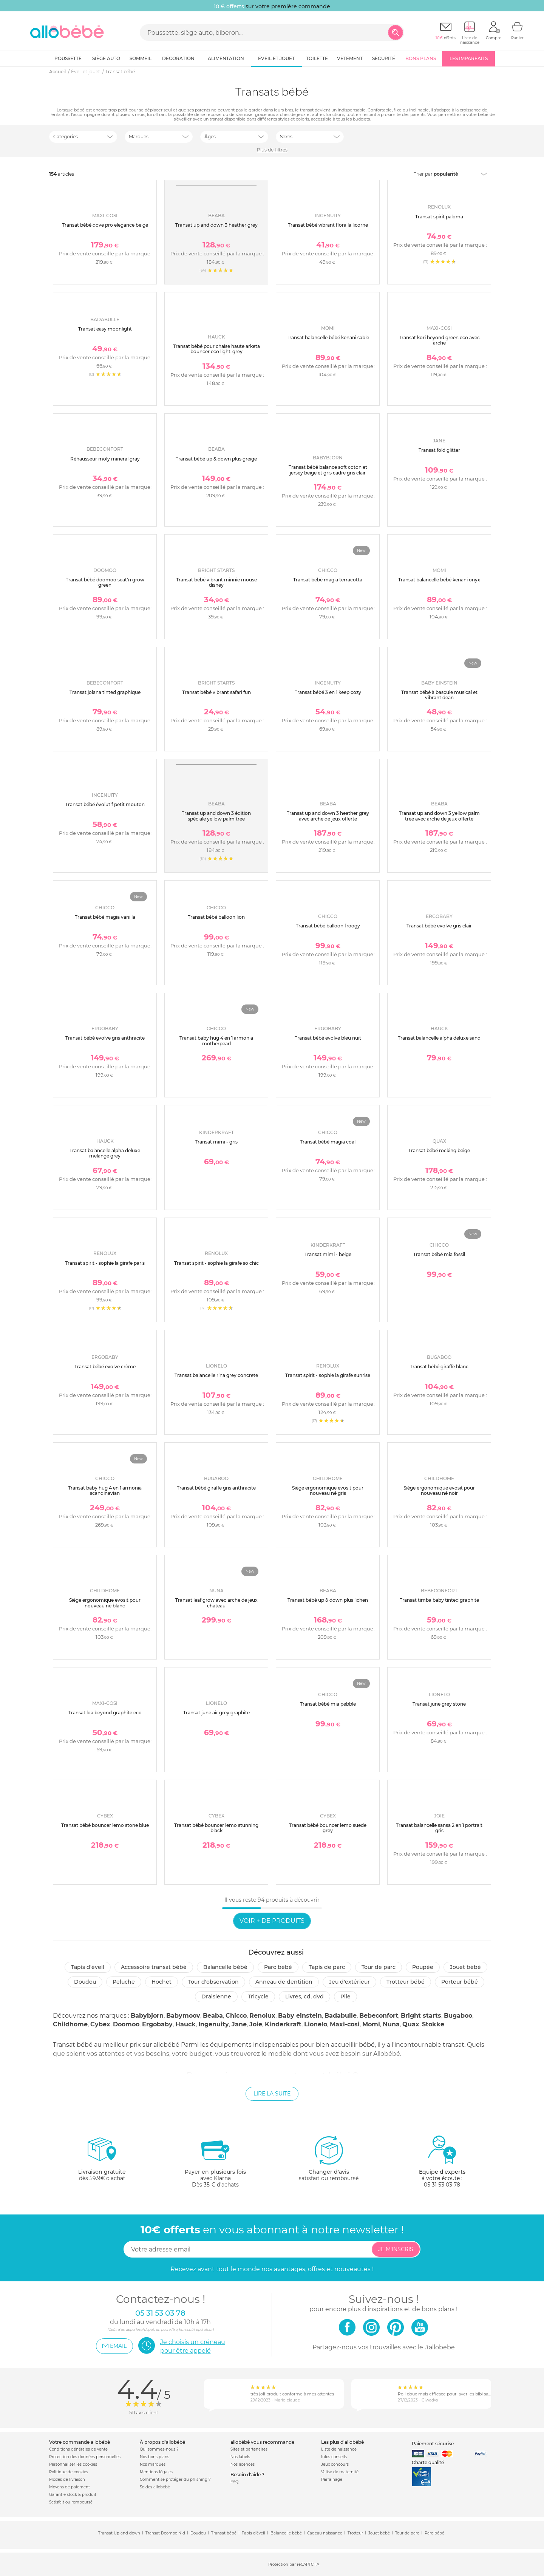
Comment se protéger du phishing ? (175, 2479)
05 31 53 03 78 (442, 2184)
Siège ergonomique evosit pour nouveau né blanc (105, 1602)
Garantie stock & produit (72, 2494)
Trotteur (355, 2533)
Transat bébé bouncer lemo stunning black (216, 1827)
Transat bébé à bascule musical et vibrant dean (439, 694)
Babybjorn (147, 2015)
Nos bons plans (154, 2456)
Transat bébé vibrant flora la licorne (328, 225)
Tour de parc (379, 1967)
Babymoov (183, 2015)
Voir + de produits (272, 1920)
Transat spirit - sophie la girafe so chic (216, 1263)
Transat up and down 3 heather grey (216, 225)
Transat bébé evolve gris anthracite (105, 1038)
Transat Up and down (119, 2533)
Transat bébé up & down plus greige (216, 459)
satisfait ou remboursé (329, 2158)
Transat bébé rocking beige (439, 1150)
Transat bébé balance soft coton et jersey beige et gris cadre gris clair (328, 469)
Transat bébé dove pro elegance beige (105, 225)
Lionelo (315, 2024)
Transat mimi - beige (327, 1254)
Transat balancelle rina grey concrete (216, 1375)
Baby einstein (300, 2015)
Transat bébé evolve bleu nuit (328, 1038)
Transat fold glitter (439, 450)
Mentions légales (156, 2471)
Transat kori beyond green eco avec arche (439, 340)
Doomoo (126, 2024)
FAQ (234, 2481)
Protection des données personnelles (85, 2456)
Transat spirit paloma (439, 216)
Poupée (422, 1967)
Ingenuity (213, 2024)
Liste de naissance (339, 2449)
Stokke (433, 2024)
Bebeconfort (378, 2015)
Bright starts (421, 2015)
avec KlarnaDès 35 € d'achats (215, 2161)
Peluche (124, 1981)
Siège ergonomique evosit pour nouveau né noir (439, 1490)
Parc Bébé (278, 1967)
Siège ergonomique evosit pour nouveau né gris (327, 1490)
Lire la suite (272, 2093)
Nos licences (242, 2464)
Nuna (391, 2024)
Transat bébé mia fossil (439, 1254)
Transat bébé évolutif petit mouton (105, 804)
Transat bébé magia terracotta (327, 580)
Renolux (262, 2015)
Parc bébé (434, 2533)
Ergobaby (157, 2024)
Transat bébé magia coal (327, 1142)
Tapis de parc (327, 1967)
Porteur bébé (459, 1981)
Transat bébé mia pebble (328, 1704)
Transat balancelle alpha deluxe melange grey (105, 1153)
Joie (255, 2024)
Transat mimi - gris (216, 1142)
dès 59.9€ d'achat (102, 2161)
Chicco (236, 2015)
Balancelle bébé (225, 1967)
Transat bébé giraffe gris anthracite (216, 1488)
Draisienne (216, 1996)
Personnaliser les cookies (73, 2464)
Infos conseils (334, 2456)
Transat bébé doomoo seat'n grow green (105, 582)
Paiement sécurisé (433, 2443)
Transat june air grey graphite (216, 1712)
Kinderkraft (283, 2024)
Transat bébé (223, 2533)
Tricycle (258, 1996)
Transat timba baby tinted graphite (439, 1600)
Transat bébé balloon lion (216, 917)
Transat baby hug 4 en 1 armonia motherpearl (216, 1040)
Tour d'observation (213, 1981)
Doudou (85, 1981)
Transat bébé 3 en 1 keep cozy (328, 692)
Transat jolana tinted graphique (105, 692)
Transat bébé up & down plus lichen (327, 1600)
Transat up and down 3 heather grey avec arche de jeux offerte (328, 815)
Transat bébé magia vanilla (105, 917)
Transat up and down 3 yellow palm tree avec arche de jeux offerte (439, 815)
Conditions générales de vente (78, 2449)
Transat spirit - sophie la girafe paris (105, 1263)
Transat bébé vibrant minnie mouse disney (216, 582)
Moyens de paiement (69, 2487)
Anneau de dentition (283, 1981)
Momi (371, 2024)
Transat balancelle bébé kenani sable (328, 337)
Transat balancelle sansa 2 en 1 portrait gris (439, 1827)
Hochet (161, 1981)
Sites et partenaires (248, 2449)
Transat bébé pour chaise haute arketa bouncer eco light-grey (216, 348)
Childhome (70, 2024)
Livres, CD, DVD (304, 1996)
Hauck (185, 2024)
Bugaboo (458, 2015)
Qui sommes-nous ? (159, 2449)
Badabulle (341, 2015)
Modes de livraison (67, 2479)
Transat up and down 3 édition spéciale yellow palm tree (216, 815)
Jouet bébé (465, 1967)
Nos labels (240, 2456)
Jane (239, 2024)
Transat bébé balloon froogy (328, 926)
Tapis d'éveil (87, 1967)
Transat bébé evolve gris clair (439, 926)
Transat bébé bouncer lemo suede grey (327, 1827)
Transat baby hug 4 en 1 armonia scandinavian (105, 1490)
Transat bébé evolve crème (105, 1366)
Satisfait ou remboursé (71, 2502)
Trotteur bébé (405, 1981)
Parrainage (331, 2479)
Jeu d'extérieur (349, 1981)
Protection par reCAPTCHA (293, 2564)
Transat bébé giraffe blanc (439, 1366)
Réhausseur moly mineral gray (105, 459)
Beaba (213, 2015)
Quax (410, 2024)
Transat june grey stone (439, 1704)
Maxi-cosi (345, 2024)
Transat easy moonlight (105, 329)
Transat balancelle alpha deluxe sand (439, 1038)
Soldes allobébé (155, 2487)
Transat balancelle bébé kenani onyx (439, 580)
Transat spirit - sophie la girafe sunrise (327, 1375)
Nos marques (152, 2464)
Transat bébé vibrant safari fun (216, 692)
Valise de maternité (340, 2471)
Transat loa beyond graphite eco (105, 1712)
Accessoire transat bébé (154, 1967)
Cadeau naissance (324, 2533)
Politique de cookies (68, 2471)
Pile (345, 1996)
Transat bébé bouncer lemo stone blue (105, 1825)
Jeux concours (335, 2464)
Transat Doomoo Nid (165, 2533)
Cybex (100, 2024)
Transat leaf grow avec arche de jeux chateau (216, 1602)
